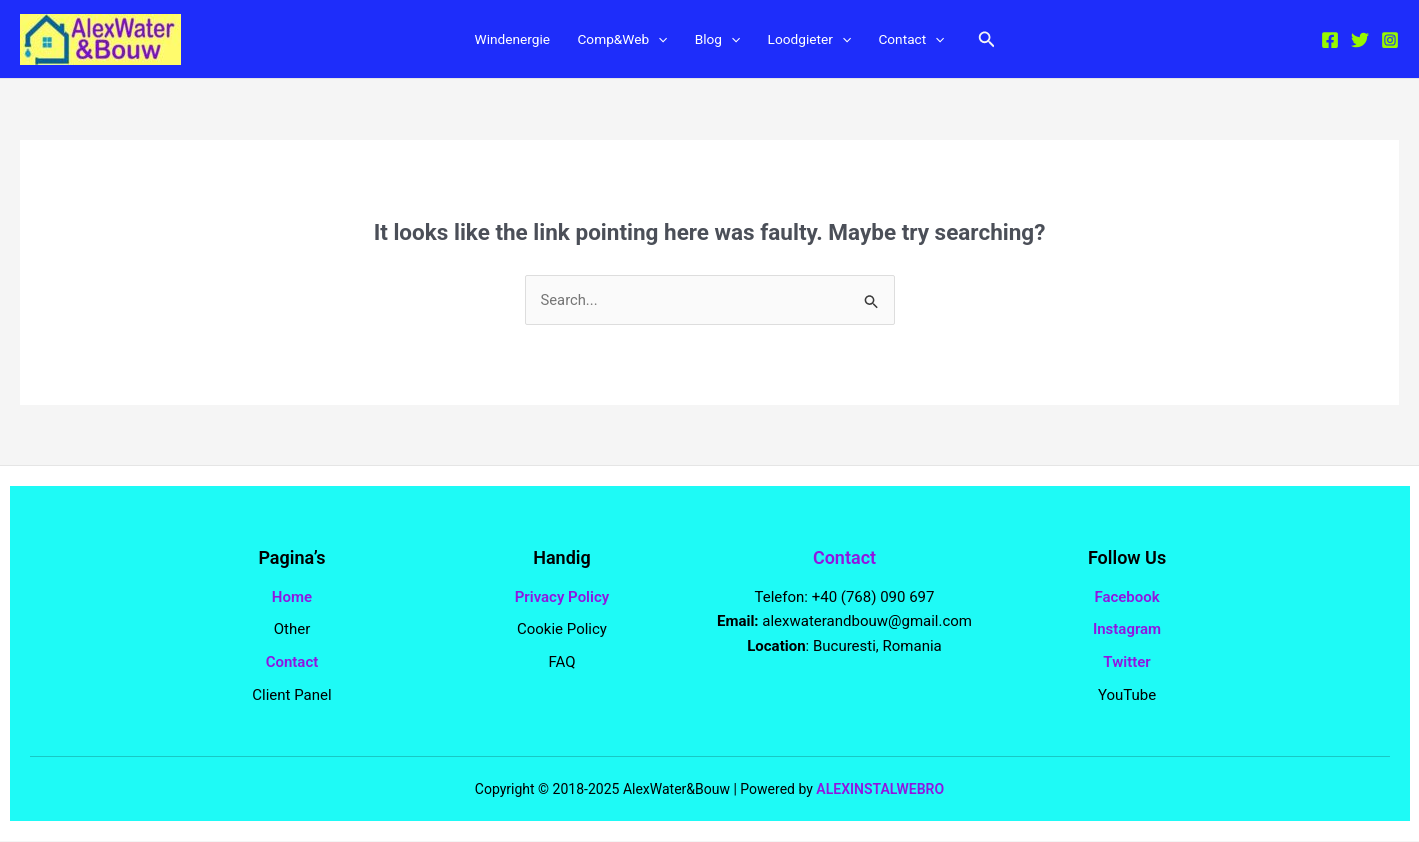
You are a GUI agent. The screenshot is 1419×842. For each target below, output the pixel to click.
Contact (929, 41)
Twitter (1126, 663)
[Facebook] (1330, 41)
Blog (718, 41)
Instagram (1127, 630)
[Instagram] (1390, 41)
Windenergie (495, 41)
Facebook (1126, 597)
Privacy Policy (562, 597)
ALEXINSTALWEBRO (880, 789)
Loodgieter (818, 41)
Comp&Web (616, 41)
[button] (1009, 40)
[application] (654, 41)
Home (292, 597)
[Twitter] (1360, 41)
